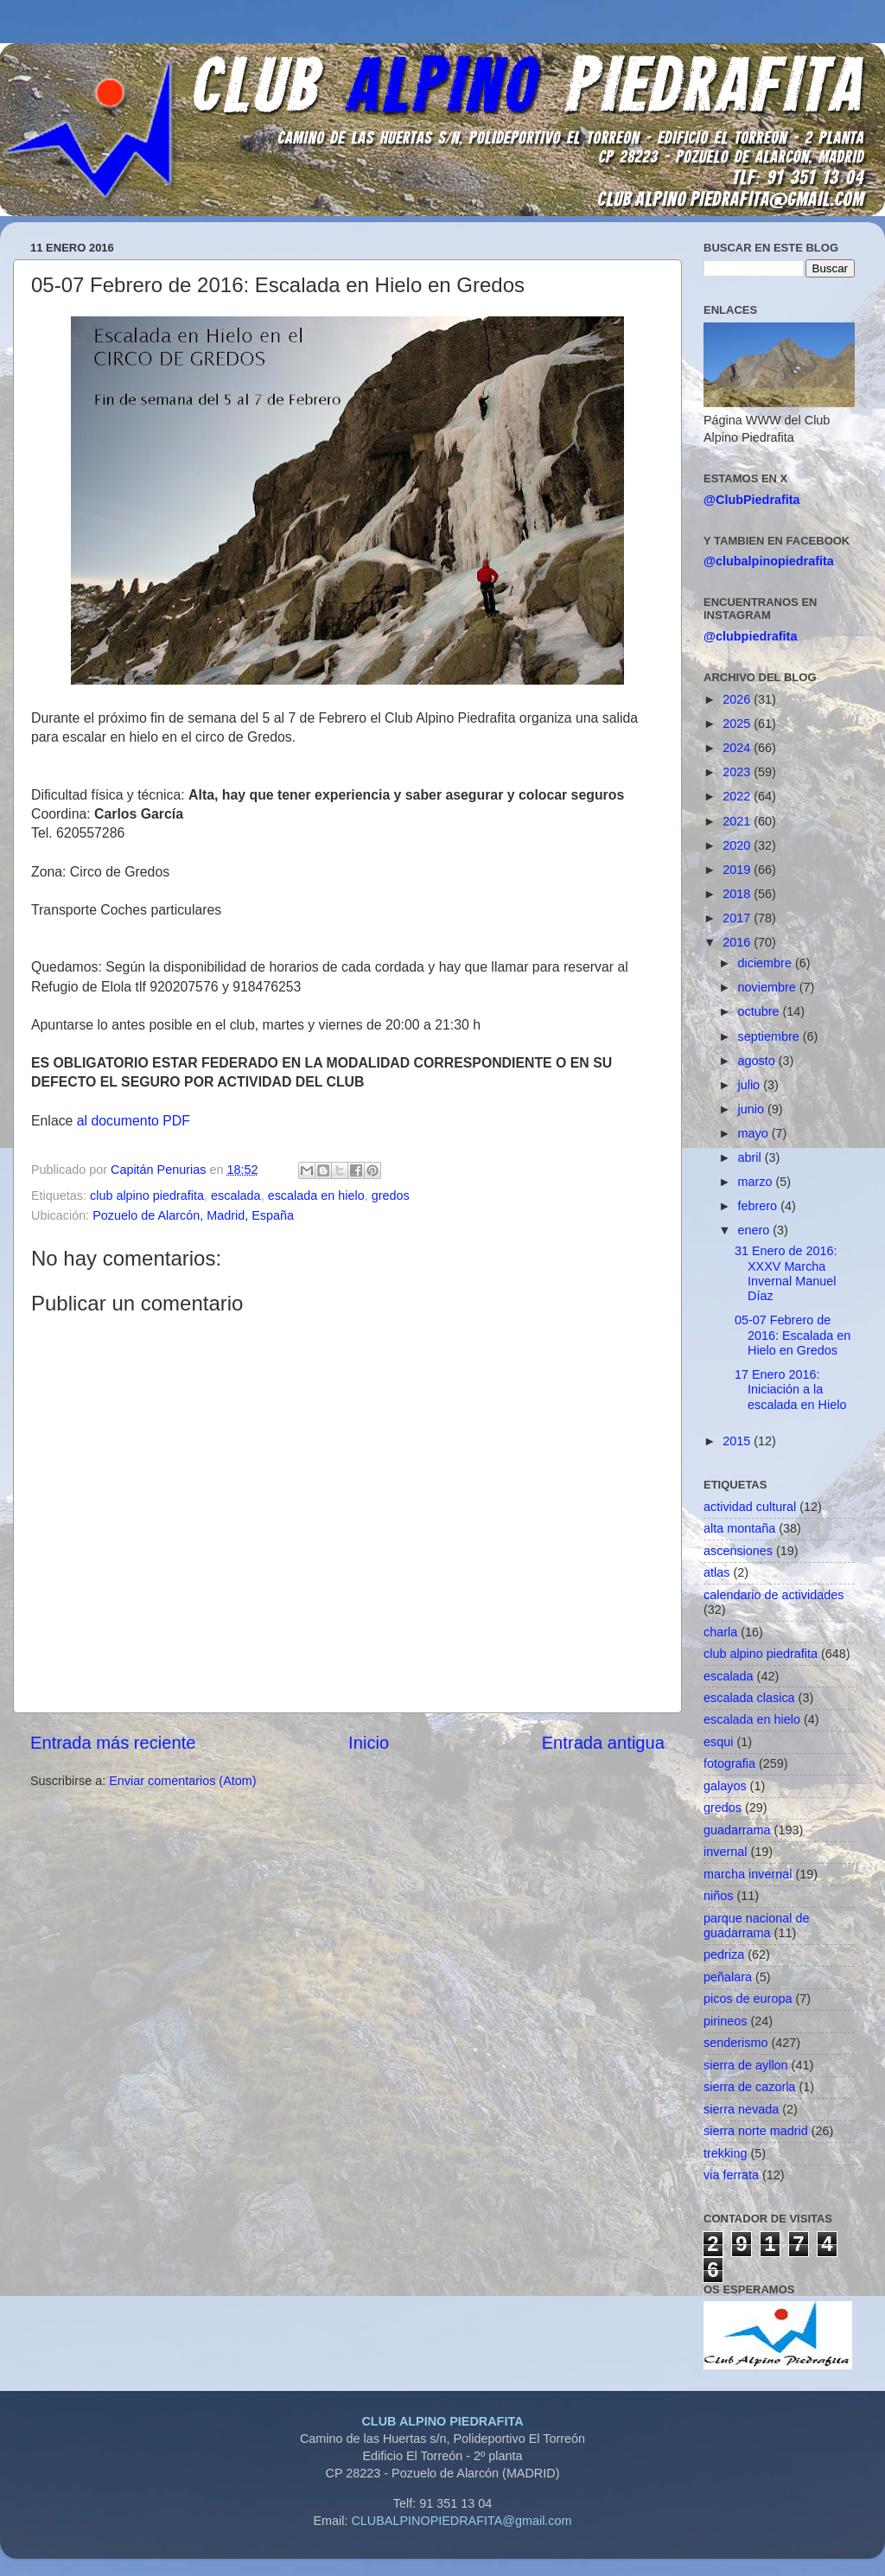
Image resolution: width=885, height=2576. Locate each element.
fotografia (729, 1763)
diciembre (766, 963)
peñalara (728, 1977)
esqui (718, 1742)
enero (756, 1230)
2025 (738, 723)
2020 (738, 845)
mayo (755, 1133)
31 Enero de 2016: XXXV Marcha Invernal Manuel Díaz (786, 1273)
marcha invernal (748, 1874)
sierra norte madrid (756, 2131)
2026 (738, 699)
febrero (759, 1206)
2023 (738, 772)
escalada (236, 1195)
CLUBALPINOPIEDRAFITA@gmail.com (461, 2521)
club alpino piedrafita (147, 1195)
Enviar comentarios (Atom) (182, 1781)
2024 (738, 748)
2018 (738, 894)
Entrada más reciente (113, 1742)
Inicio (368, 1742)
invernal (725, 1852)
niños (718, 1896)
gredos (391, 1195)
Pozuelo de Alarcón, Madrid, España (193, 1215)
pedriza (724, 1954)
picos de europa (748, 1998)
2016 (738, 942)
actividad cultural (750, 1507)
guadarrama (737, 1830)
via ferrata (731, 2175)
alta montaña (739, 1528)
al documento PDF (133, 1120)
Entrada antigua (603, 1742)
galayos (725, 1786)
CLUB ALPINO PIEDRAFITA (442, 2421)
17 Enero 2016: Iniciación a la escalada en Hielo (790, 1390)
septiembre (770, 1036)
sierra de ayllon (746, 2065)
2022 (738, 796)
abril (751, 1157)
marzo (757, 1182)
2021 (738, 821)
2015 (738, 1441)
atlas (716, 1572)
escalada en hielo (316, 1195)
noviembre (768, 987)
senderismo (735, 2043)
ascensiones (738, 1551)
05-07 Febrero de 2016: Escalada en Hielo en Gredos (792, 1335)
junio (752, 1109)
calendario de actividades (774, 1595)
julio (751, 1085)
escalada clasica (749, 1698)
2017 (738, 918)
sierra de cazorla (749, 2087)
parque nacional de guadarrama (756, 1925)
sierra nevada (741, 2109)
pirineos (725, 2021)
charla (720, 1632)
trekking (725, 2153)
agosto (758, 1061)
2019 (738, 870)
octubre (760, 1011)
